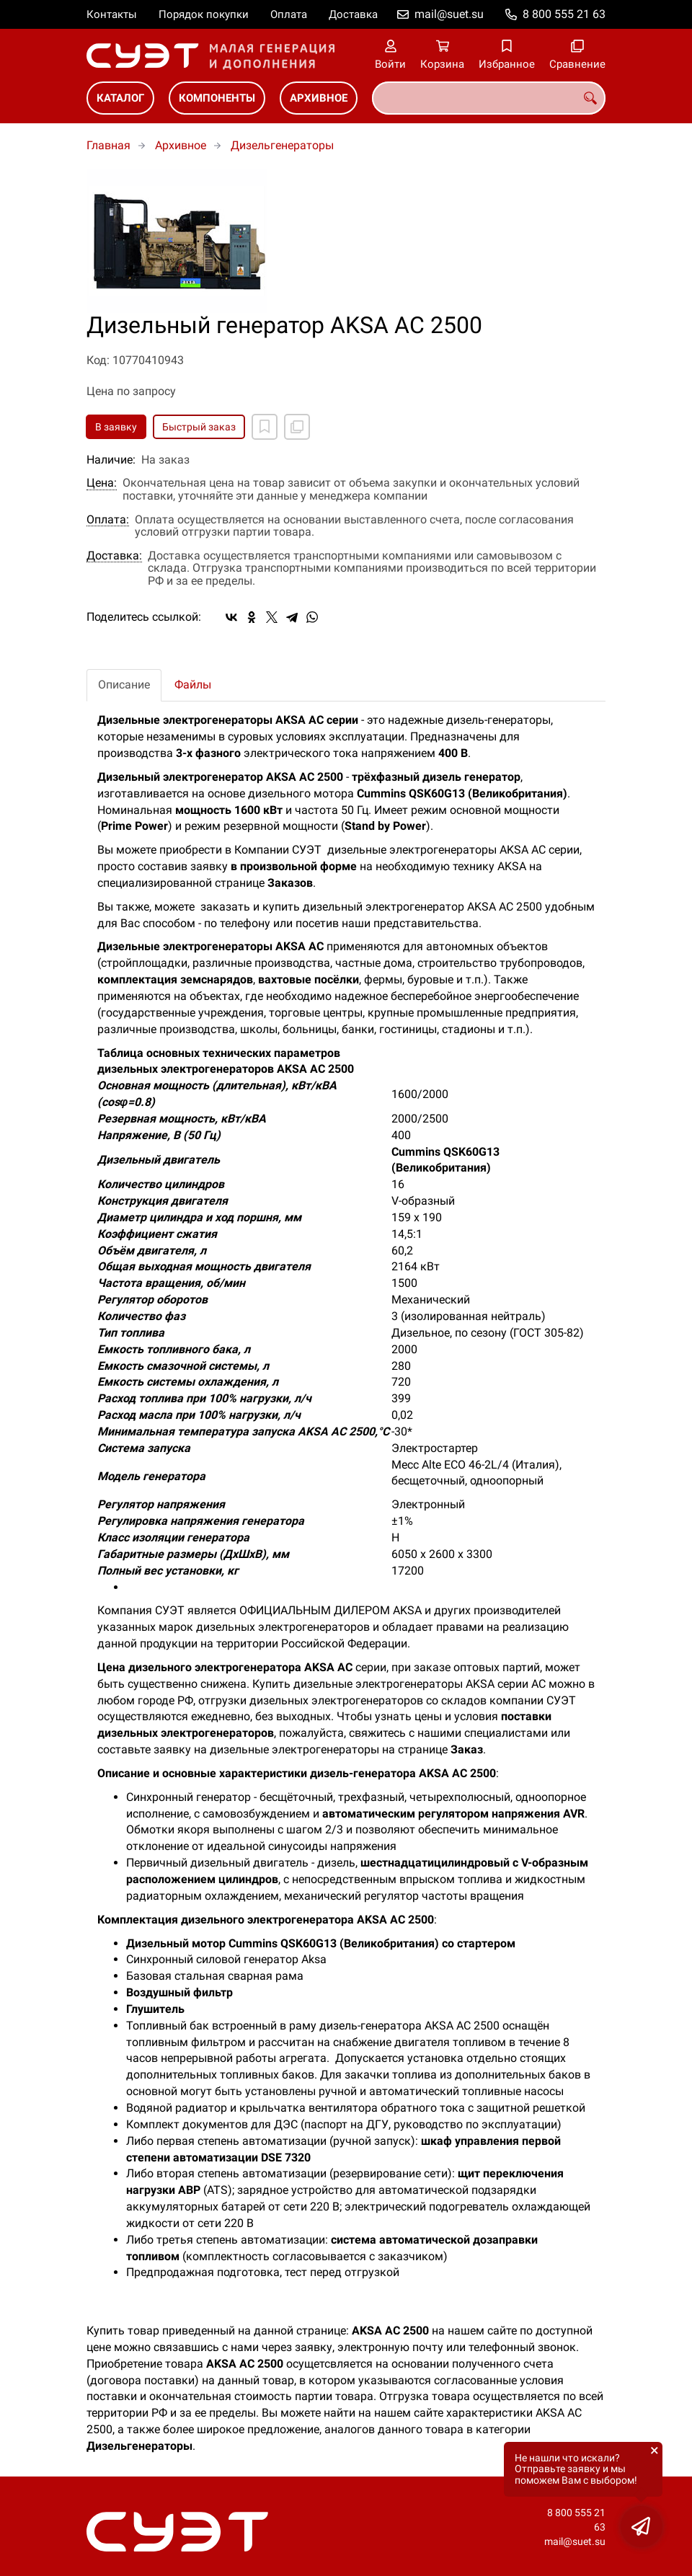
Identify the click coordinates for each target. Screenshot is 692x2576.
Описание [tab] (124, 684)
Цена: (101, 483)
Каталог (120, 98)
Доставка (353, 14)
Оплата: (107, 519)
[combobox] (489, 98)
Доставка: (114, 555)
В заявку (116, 427)
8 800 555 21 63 (564, 14)
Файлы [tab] (192, 684)
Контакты (111, 14)
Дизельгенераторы (282, 145)
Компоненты (217, 98)
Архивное (318, 98)
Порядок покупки (204, 14)
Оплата (288, 14)
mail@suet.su (449, 14)
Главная (108, 145)
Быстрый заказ (199, 427)
